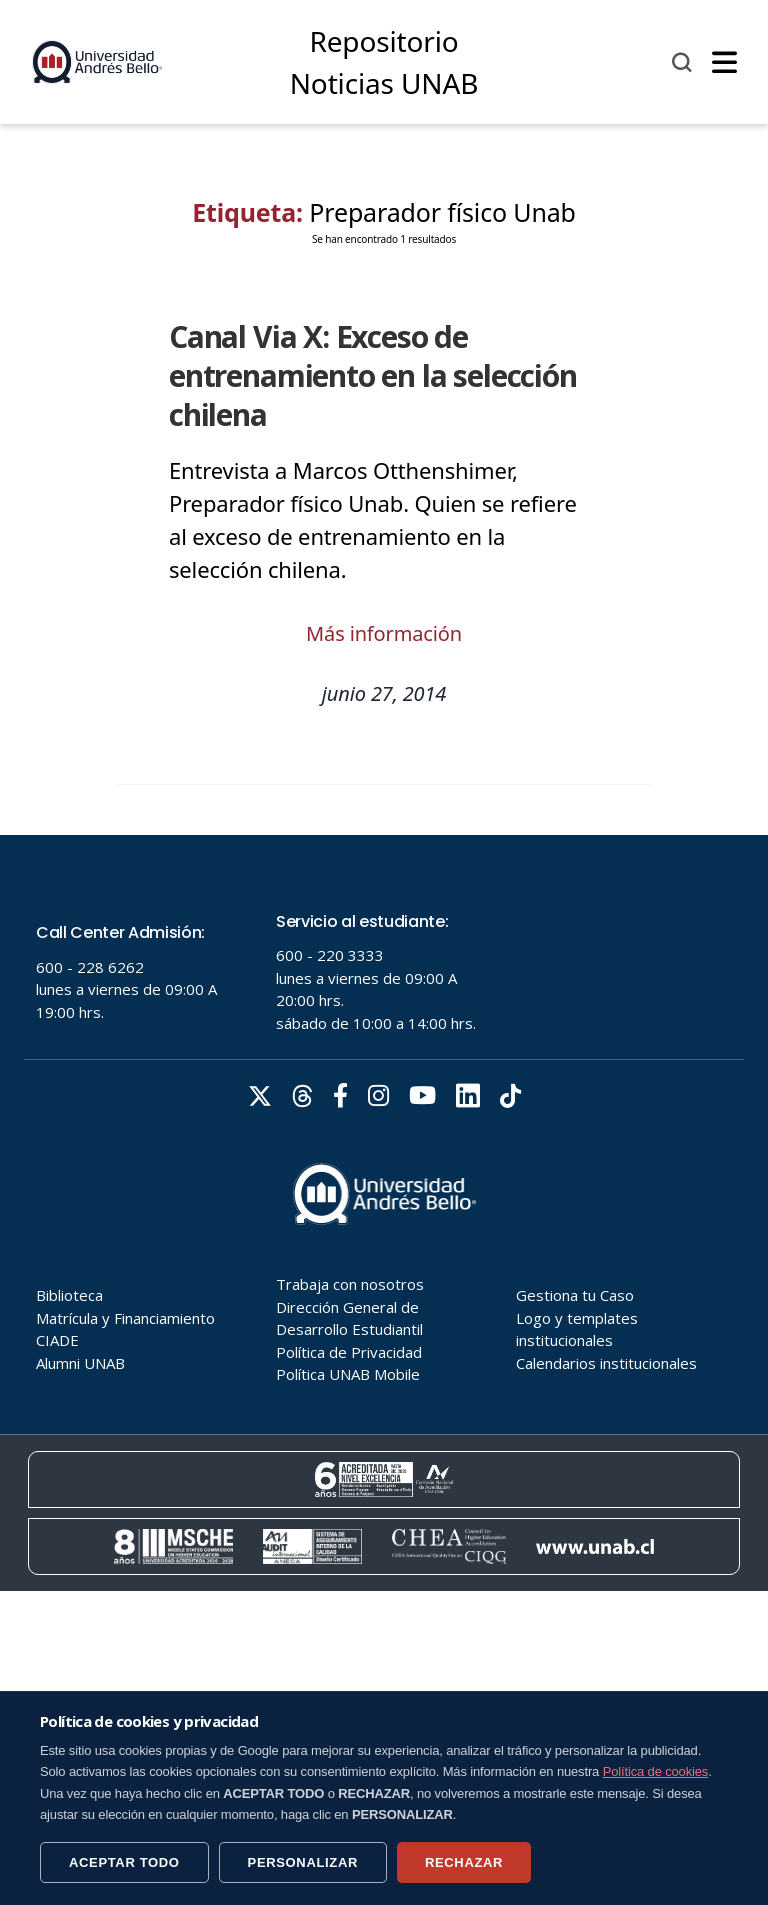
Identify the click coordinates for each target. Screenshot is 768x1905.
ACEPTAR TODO (124, 1862)
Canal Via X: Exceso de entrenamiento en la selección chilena (373, 375)
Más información (384, 633)
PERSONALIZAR (303, 1862)
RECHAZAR (464, 1862)
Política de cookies (656, 1771)
